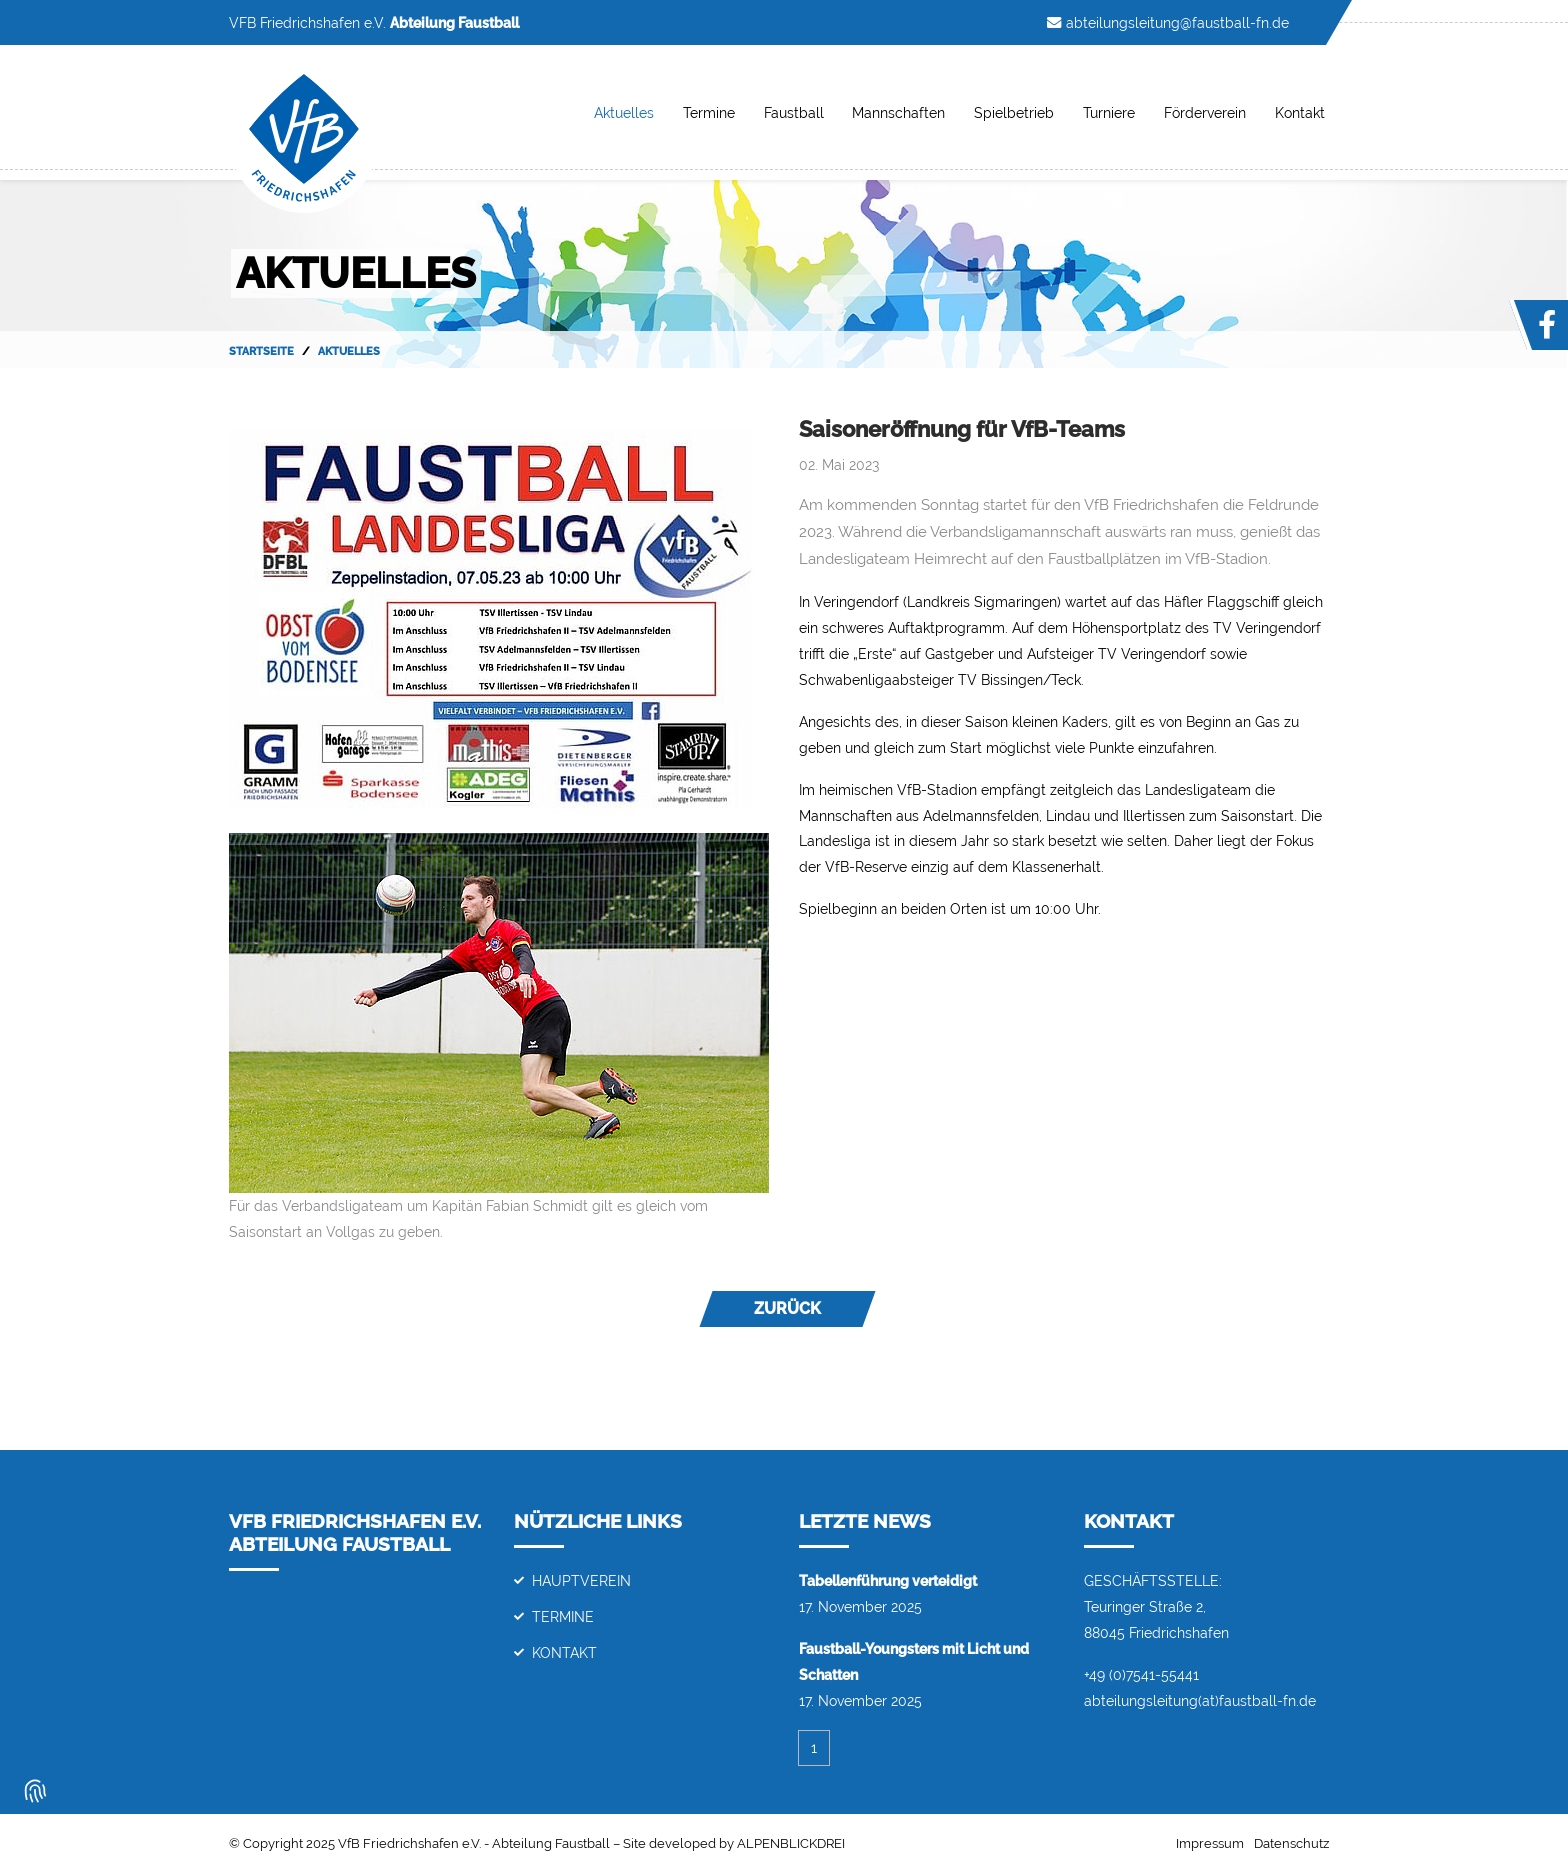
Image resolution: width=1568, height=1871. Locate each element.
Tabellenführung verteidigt (888, 1580)
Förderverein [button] (1205, 112)
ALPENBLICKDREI (791, 1843)
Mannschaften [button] (898, 112)
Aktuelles (624, 112)
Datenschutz (1291, 1843)
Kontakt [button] (1300, 112)
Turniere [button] (1109, 112)
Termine (709, 112)
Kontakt (564, 1652)
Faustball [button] (794, 112)
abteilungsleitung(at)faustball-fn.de (1200, 1700)
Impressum (1210, 1843)
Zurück (787, 1308)
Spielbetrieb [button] (1014, 112)
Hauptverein (581, 1580)
